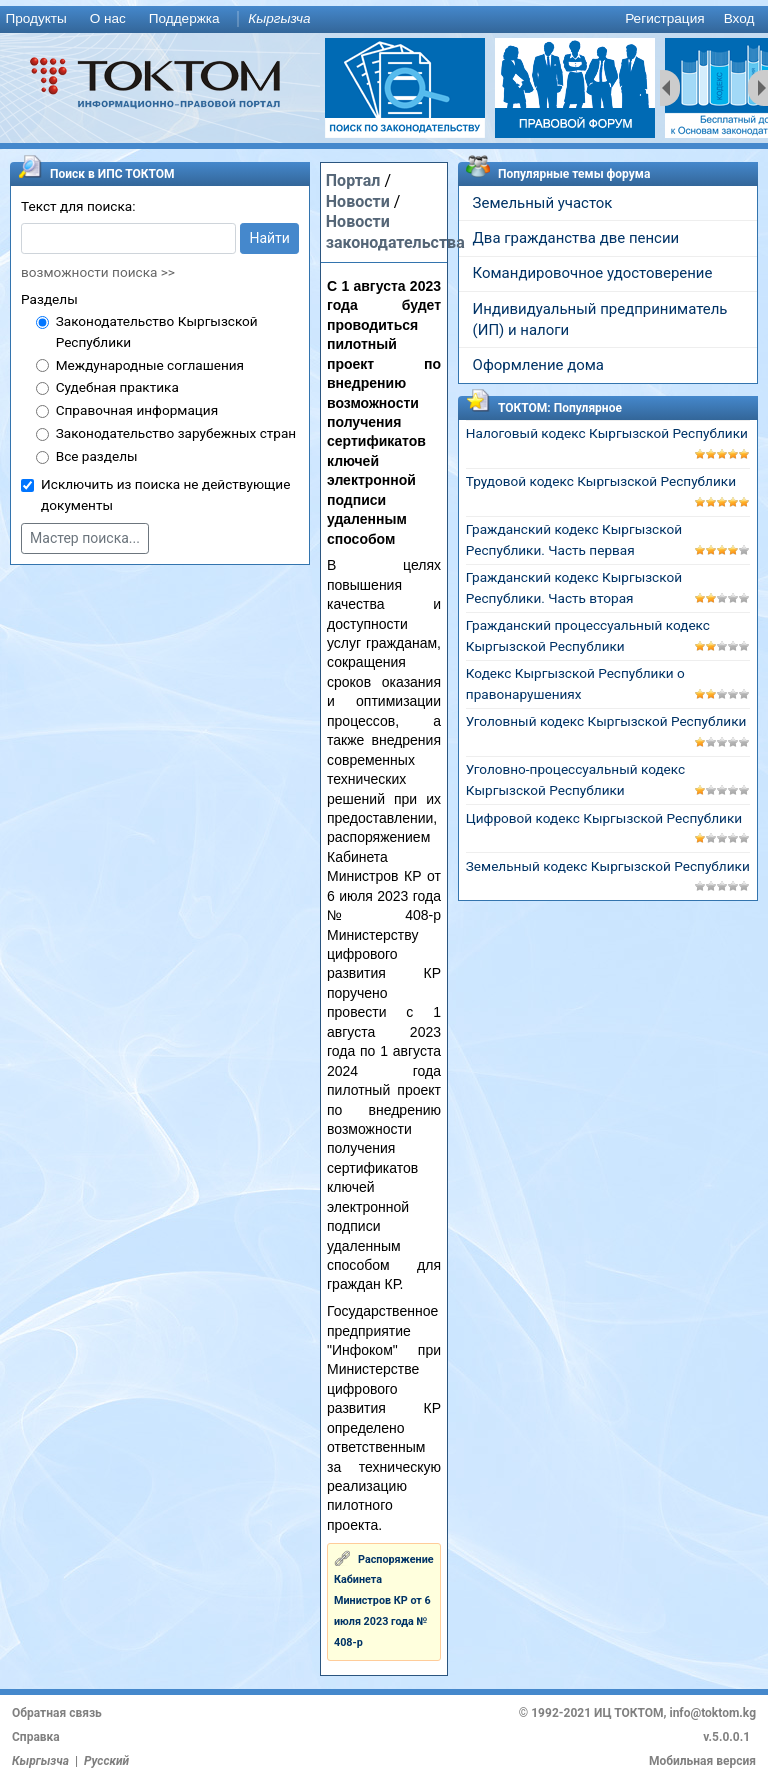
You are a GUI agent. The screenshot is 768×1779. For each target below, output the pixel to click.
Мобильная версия (702, 1761)
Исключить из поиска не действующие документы (165, 494)
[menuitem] (40, 19)
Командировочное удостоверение (593, 273)
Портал (353, 180)
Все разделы (97, 456)
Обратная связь (57, 1713)
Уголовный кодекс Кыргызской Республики (606, 721)
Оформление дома (538, 365)
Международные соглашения (150, 365)
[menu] (384, 19)
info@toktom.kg (712, 1713)
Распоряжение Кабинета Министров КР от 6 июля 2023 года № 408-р (384, 1601)
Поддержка (184, 18)
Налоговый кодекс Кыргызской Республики (607, 433)
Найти (269, 238)
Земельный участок (543, 203)
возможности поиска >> (98, 272)
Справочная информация (137, 410)
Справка (36, 1737)
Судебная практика (117, 387)
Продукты (35, 18)
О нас (108, 18)
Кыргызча (279, 18)
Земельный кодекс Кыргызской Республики (608, 866)
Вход (739, 18)
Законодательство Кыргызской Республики (157, 331)
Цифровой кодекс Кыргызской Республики (604, 818)
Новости (358, 201)
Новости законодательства (395, 232)
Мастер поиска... (85, 538)
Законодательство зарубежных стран (176, 433)
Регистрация (664, 18)
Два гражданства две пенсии (576, 238)
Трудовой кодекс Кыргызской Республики (601, 481)
